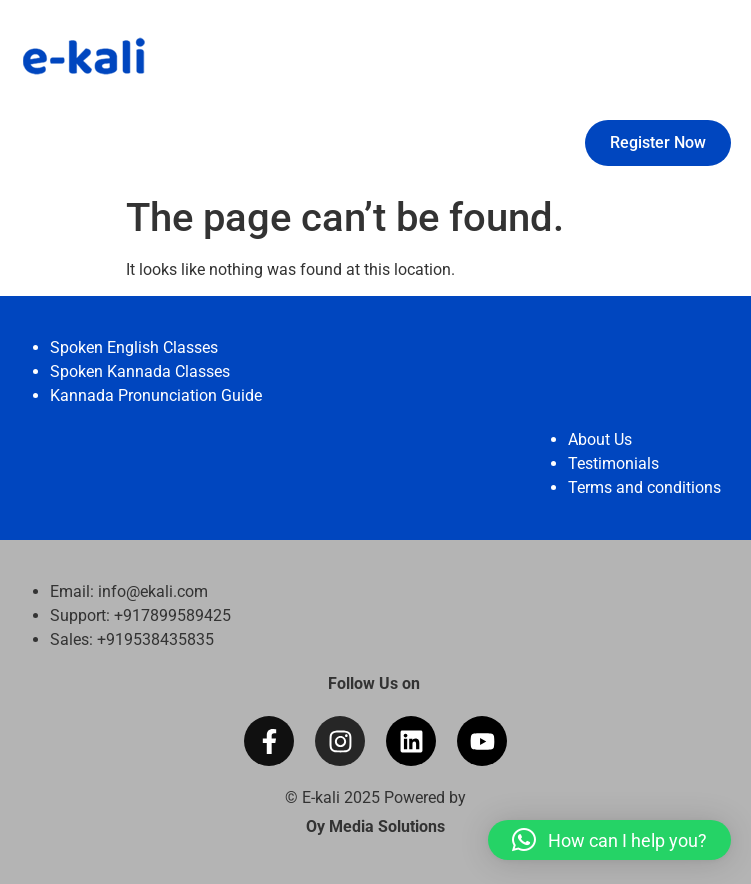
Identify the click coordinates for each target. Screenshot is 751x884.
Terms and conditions (644, 487)
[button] (609, 840)
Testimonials (613, 463)
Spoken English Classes (134, 347)
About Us (600, 439)
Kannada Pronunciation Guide (156, 395)
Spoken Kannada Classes (140, 371)
